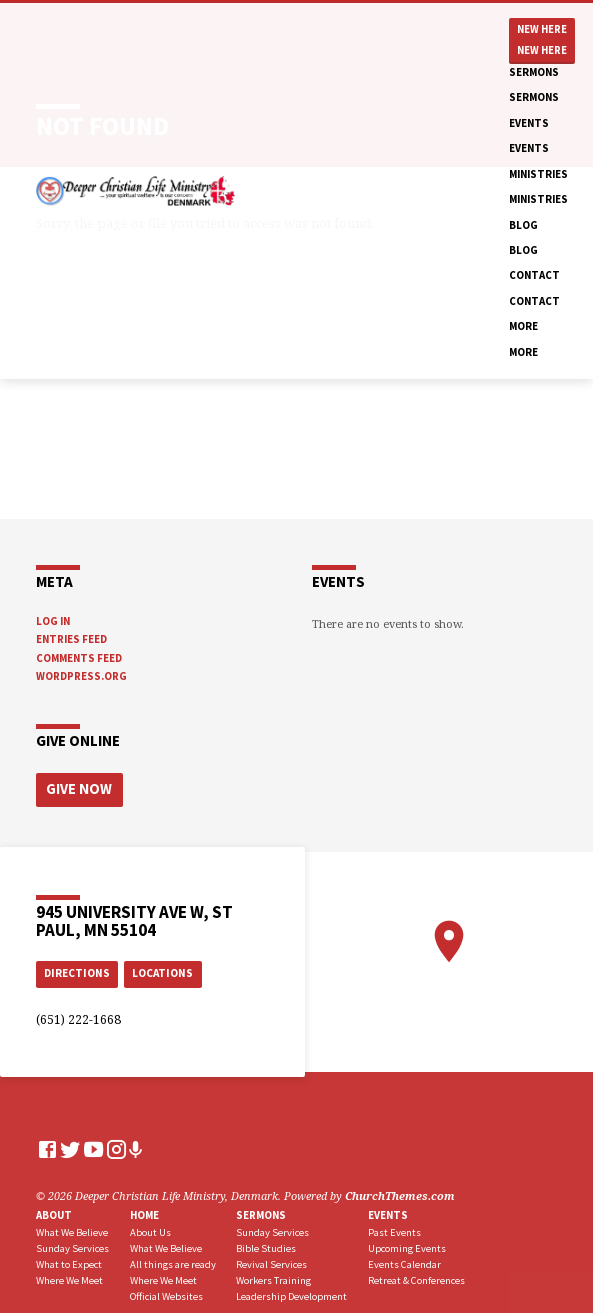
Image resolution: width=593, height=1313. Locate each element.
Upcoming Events (407, 1244)
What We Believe (72, 1229)
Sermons (534, 72)
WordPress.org (81, 676)
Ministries (538, 174)
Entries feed (71, 639)
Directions (77, 970)
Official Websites (166, 1292)
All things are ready (173, 1260)
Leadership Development (291, 1292)
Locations (162, 970)
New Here (542, 29)
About (54, 1211)
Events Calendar (404, 1260)
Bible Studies (266, 1244)
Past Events (394, 1229)
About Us (150, 1229)
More (523, 326)
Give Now (75, 787)
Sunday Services (72, 1244)
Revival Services (271, 1260)
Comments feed (79, 658)
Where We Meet (69, 1276)
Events (529, 123)
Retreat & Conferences (416, 1276)
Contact (534, 275)
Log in (53, 621)
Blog (523, 225)
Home (144, 1211)
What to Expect (69, 1260)
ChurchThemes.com (400, 1192)
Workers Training (273, 1276)
